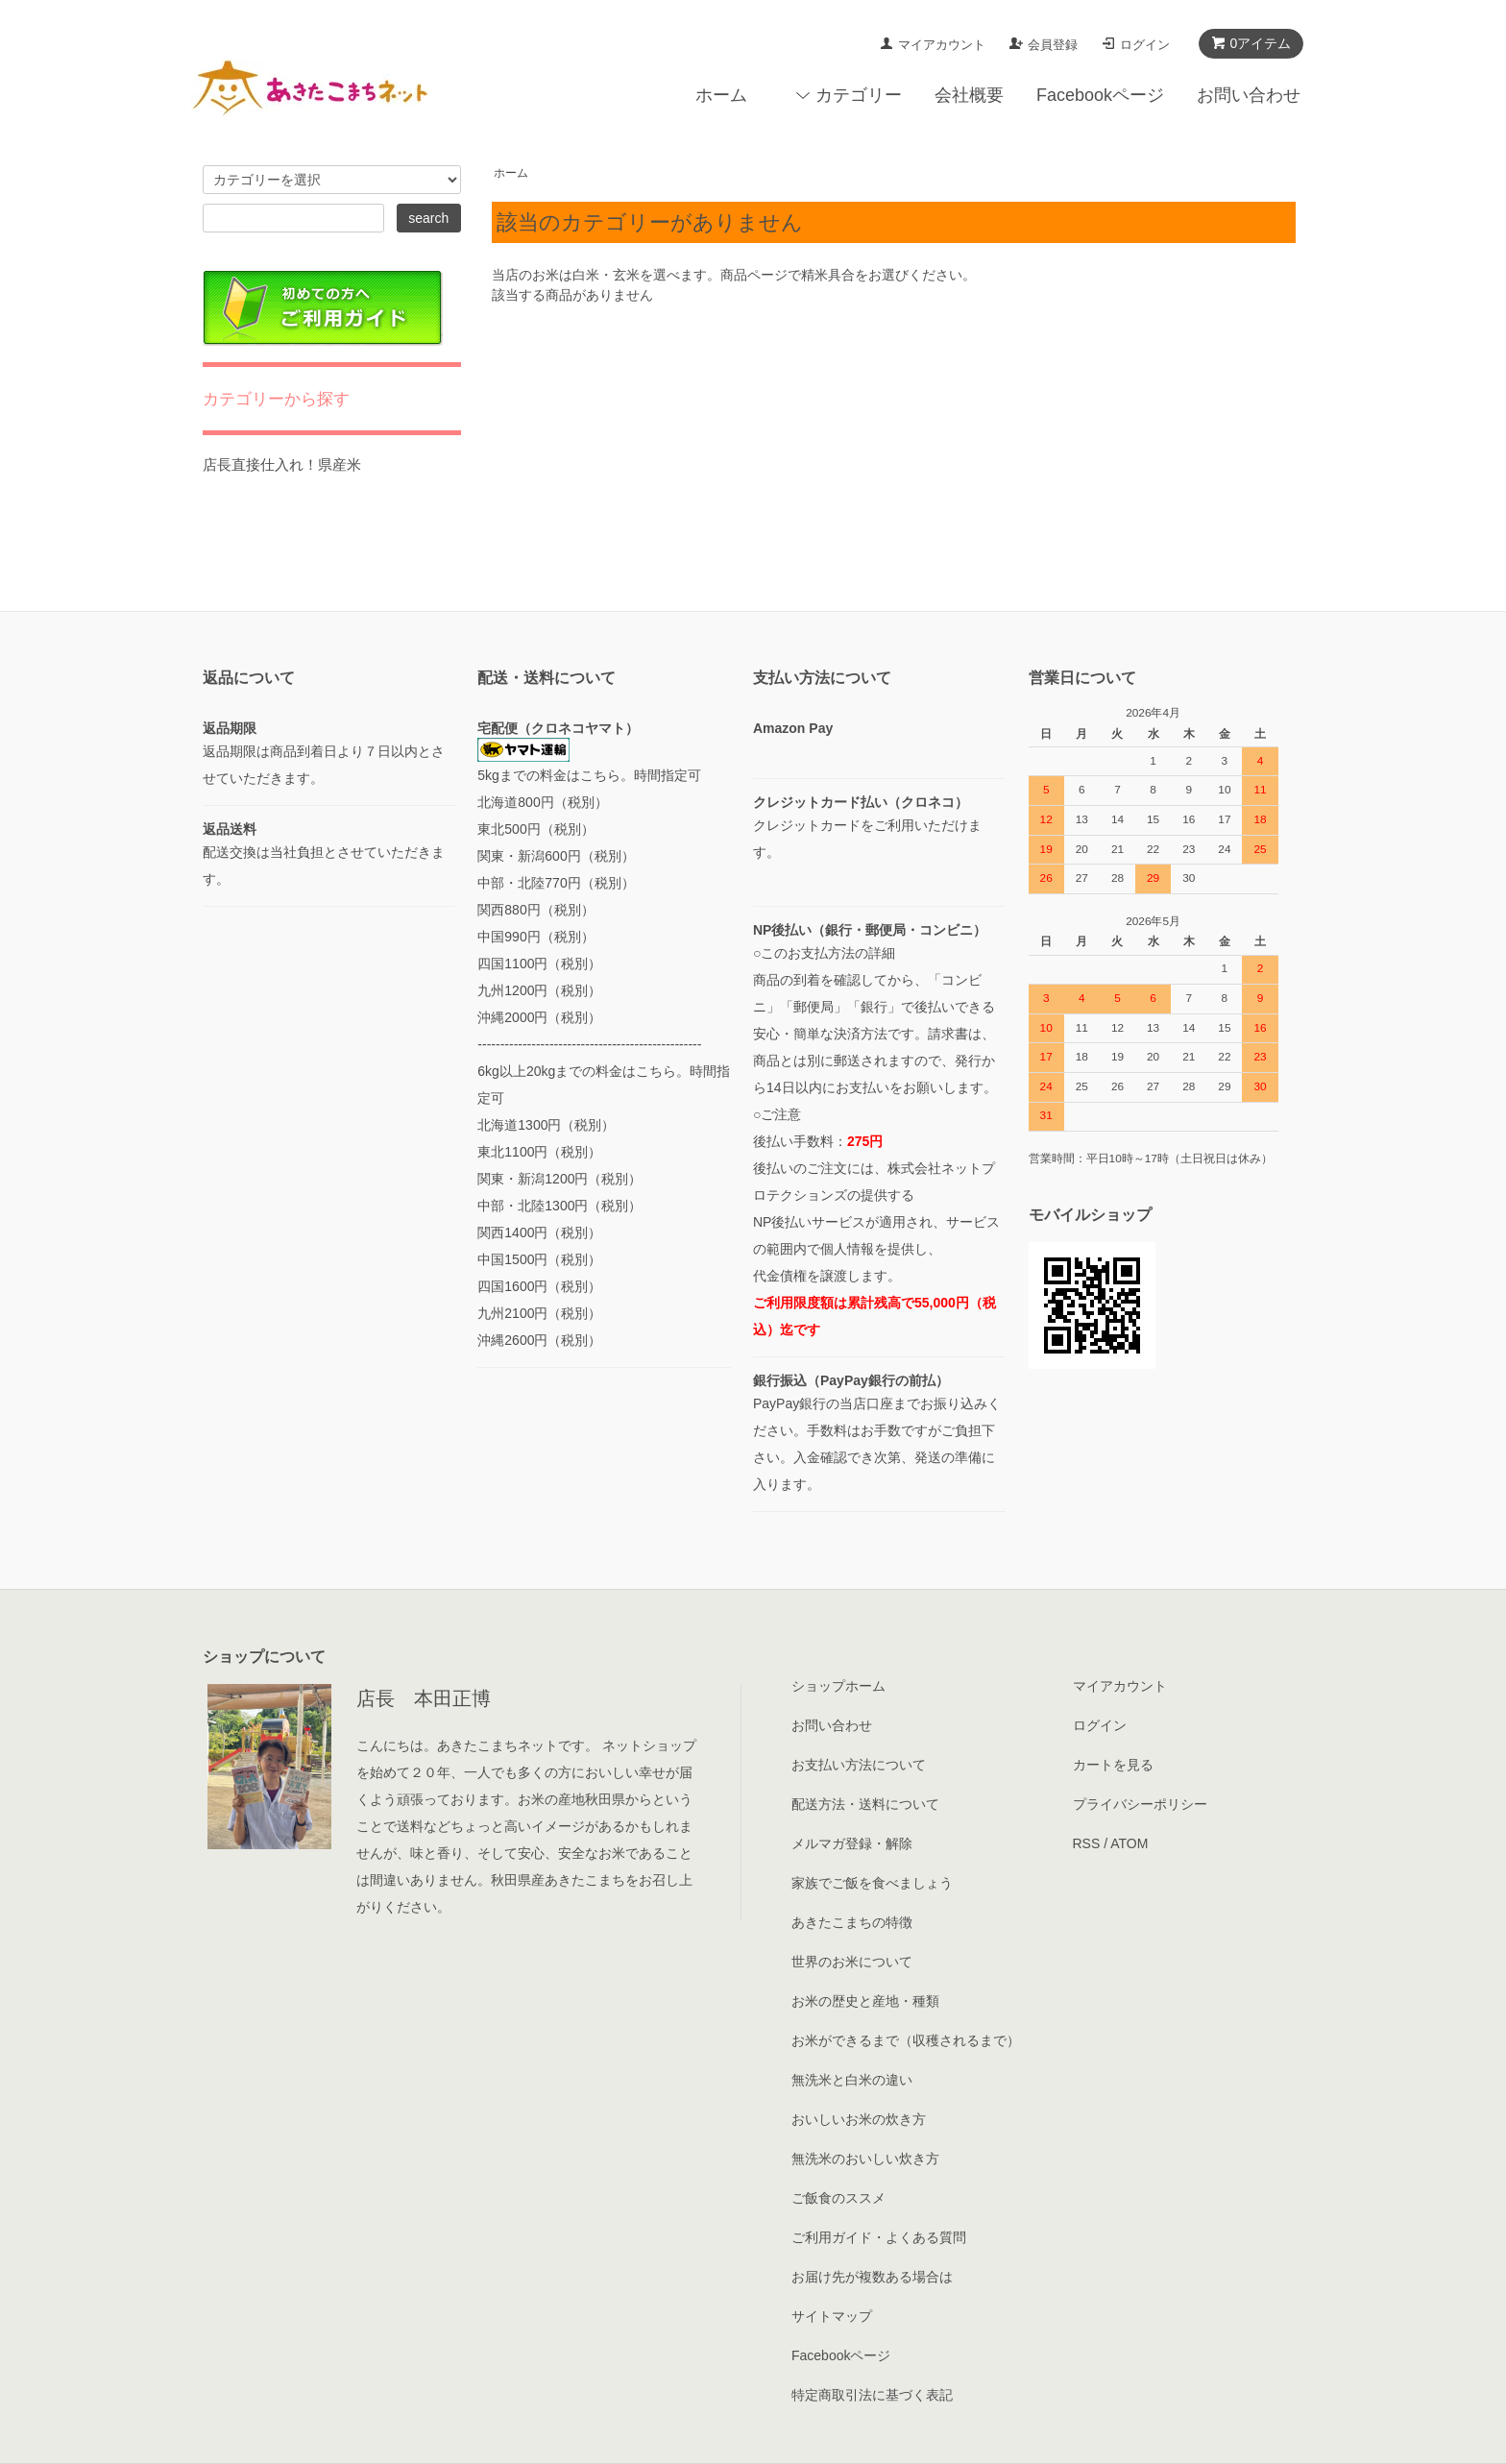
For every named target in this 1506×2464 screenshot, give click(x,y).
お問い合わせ (1248, 95)
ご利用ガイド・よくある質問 (878, 2237)
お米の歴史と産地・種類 (865, 2001)
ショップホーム (838, 1686)
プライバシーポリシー (1140, 1804)
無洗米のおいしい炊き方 (865, 2158)
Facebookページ (1100, 95)
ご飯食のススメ (838, 2198)
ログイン (1145, 44)
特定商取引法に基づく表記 (872, 2395)
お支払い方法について (858, 1764)
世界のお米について (851, 1961)
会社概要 (969, 95)
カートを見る (1113, 1764)
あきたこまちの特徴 (851, 1922)
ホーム (721, 95)
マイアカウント (941, 44)
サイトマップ (831, 2316)
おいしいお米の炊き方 (858, 2119)
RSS (1087, 1843)
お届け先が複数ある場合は (872, 2276)
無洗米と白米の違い (851, 2079)
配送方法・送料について (865, 1804)
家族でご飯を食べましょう (872, 1883)
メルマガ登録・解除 (851, 1843)
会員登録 (1053, 44)
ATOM (1129, 1843)
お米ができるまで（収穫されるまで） (905, 2040)
